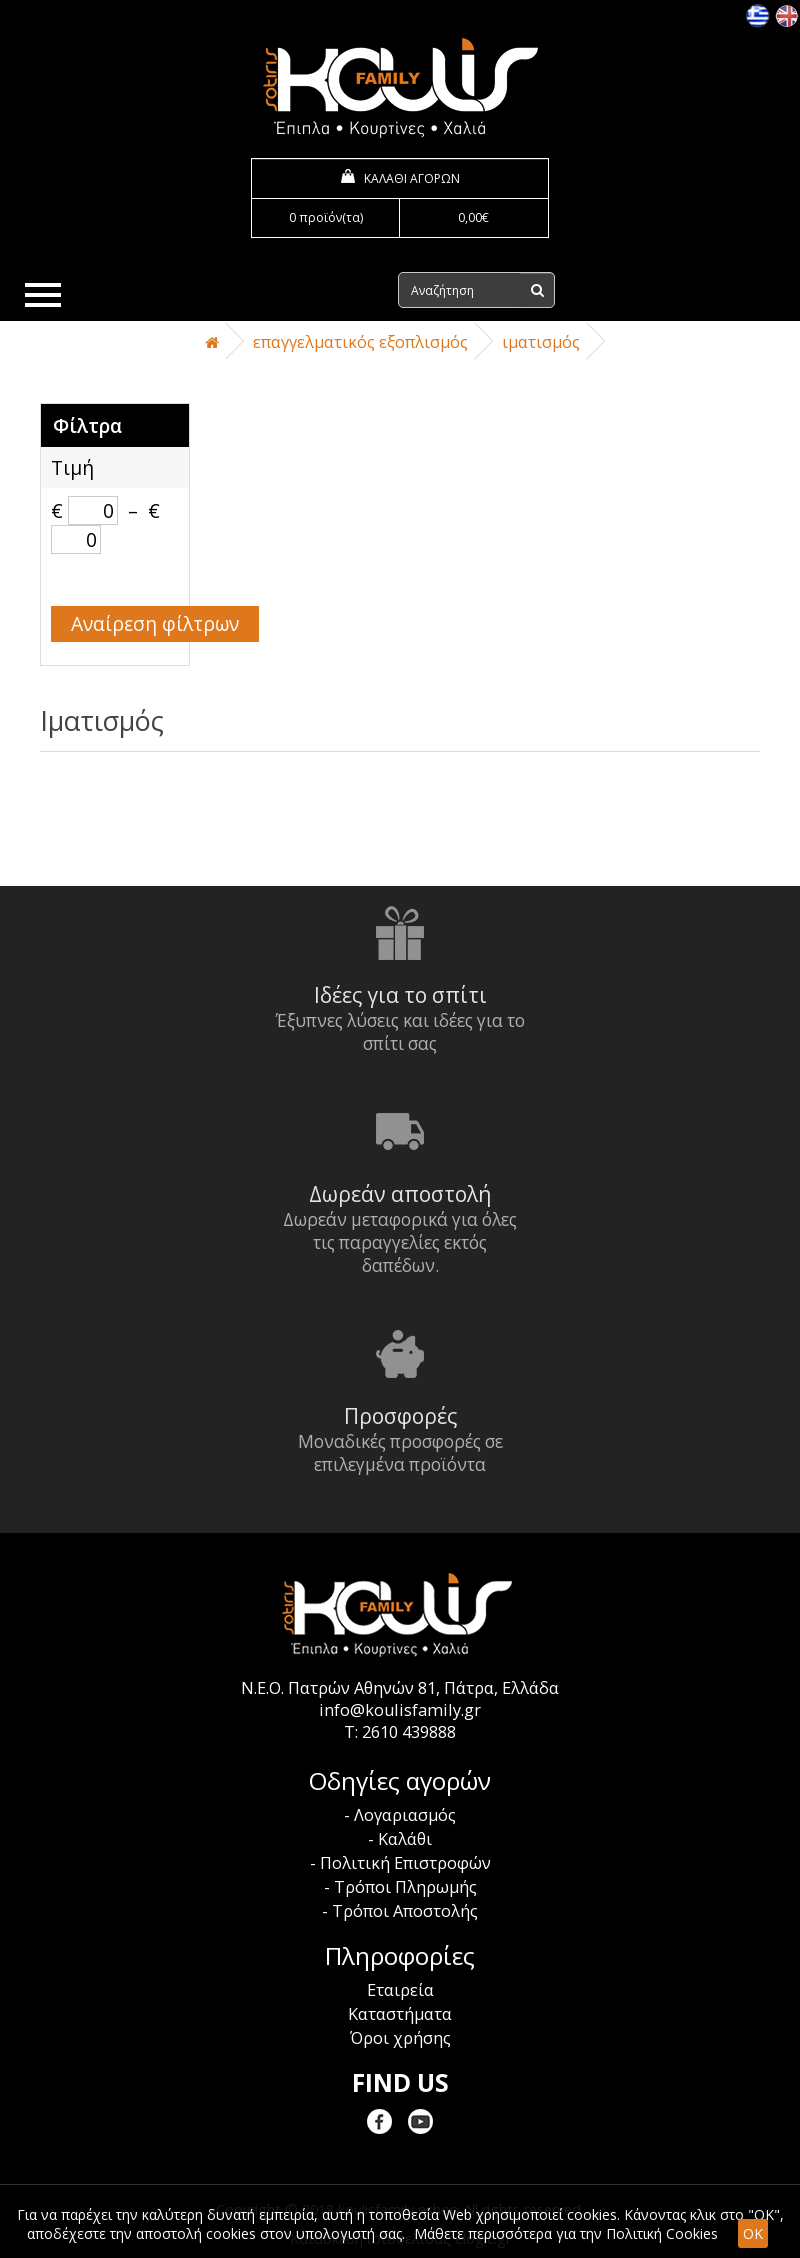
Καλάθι (405, 1839)
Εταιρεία (400, 1990)
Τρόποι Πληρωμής (405, 1887)
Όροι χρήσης (400, 2038)
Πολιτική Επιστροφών (405, 1863)
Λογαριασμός (405, 1815)
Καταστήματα (400, 2014)
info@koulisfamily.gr (400, 1710)
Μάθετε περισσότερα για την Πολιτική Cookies (566, 2233)
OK (753, 2233)
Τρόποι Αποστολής (405, 1911)
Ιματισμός (541, 342)
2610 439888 (409, 1732)
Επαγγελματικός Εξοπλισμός (360, 342)
